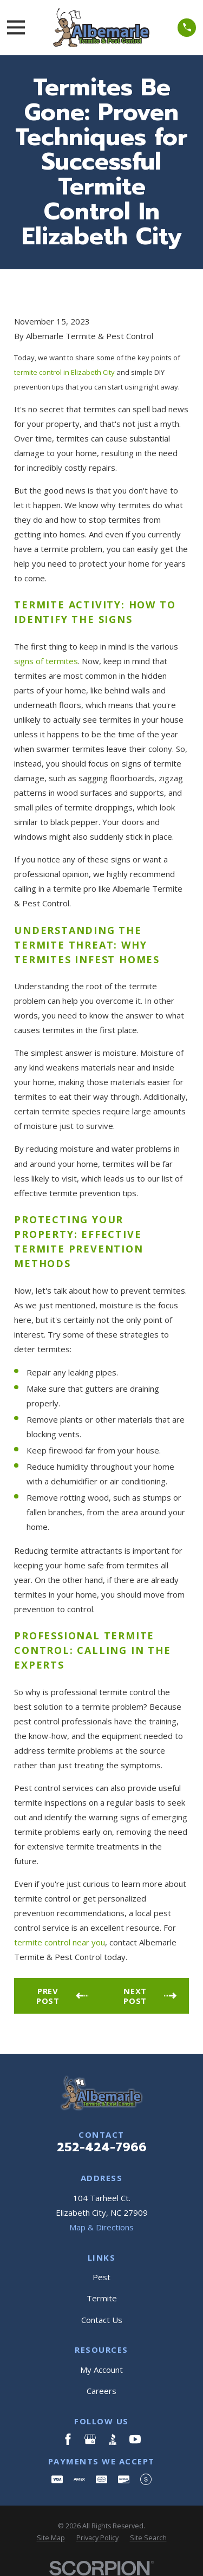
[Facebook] (68, 2439)
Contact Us (101, 2319)
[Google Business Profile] (90, 2439)
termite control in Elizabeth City (64, 372)
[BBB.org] (113, 2439)
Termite (102, 2298)
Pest (101, 2277)
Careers (101, 2390)
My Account (101, 2369)
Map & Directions (101, 2227)
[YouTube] (135, 2439)
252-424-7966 (102, 2147)
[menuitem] (51, 2538)
